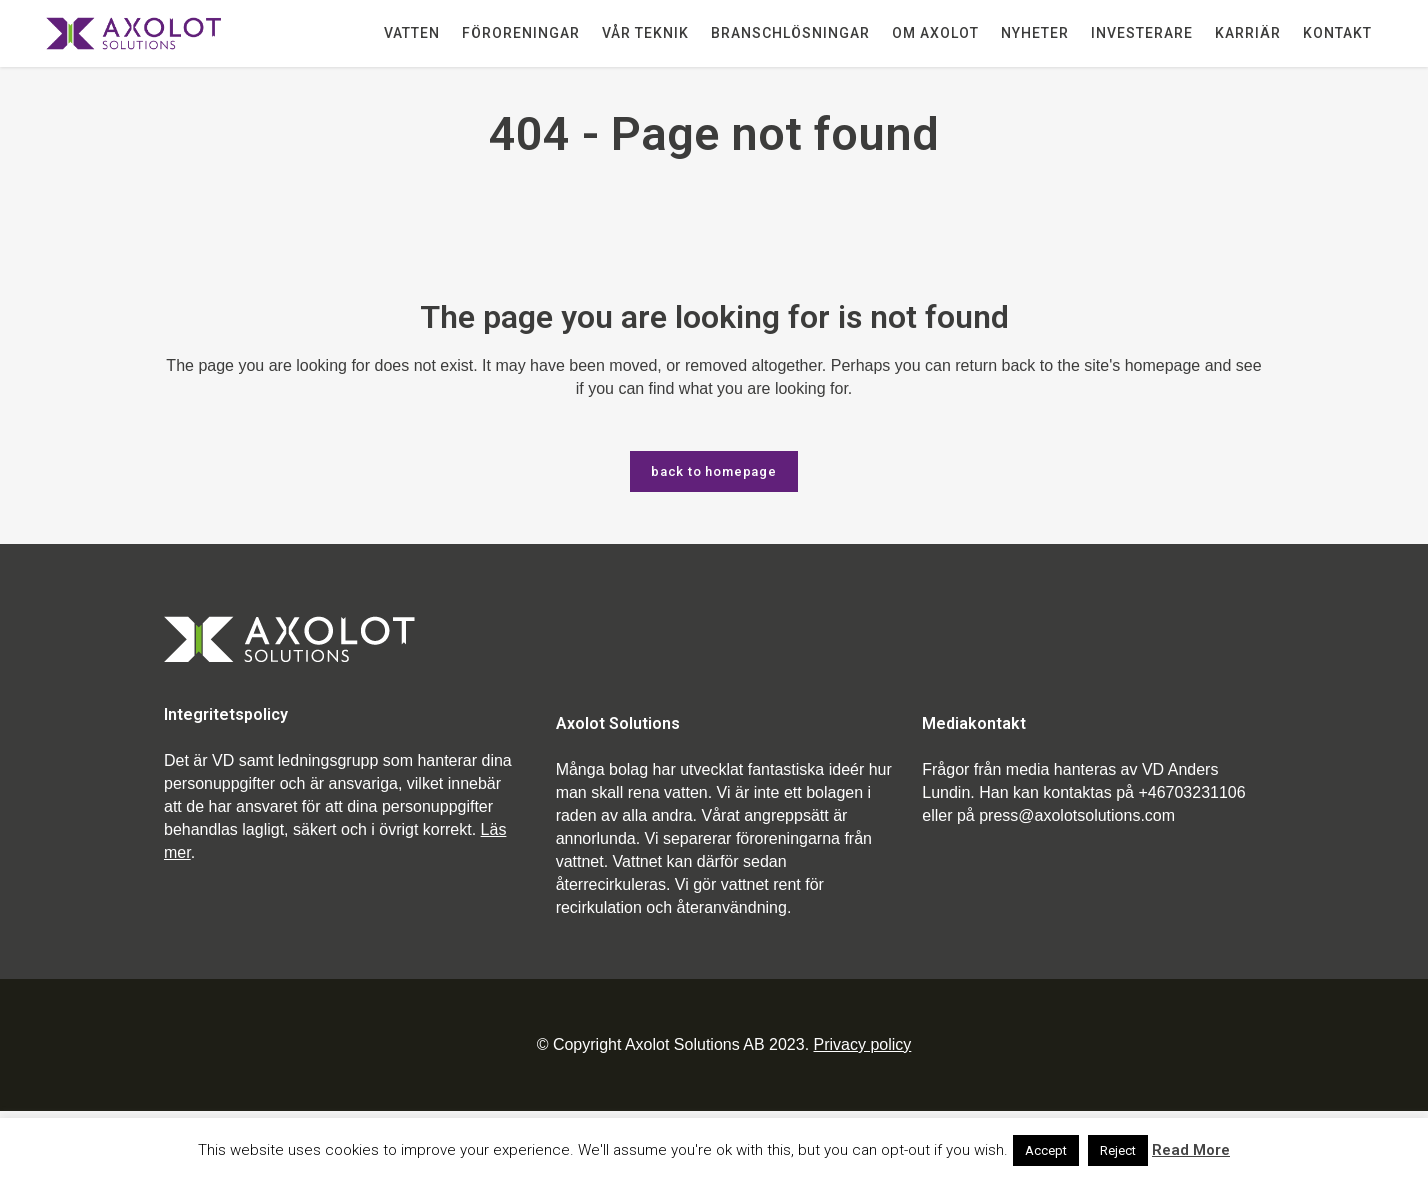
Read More (1191, 1150)
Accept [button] (1046, 1150)
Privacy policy (863, 1044)
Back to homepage (714, 471)
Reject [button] (1118, 1150)
